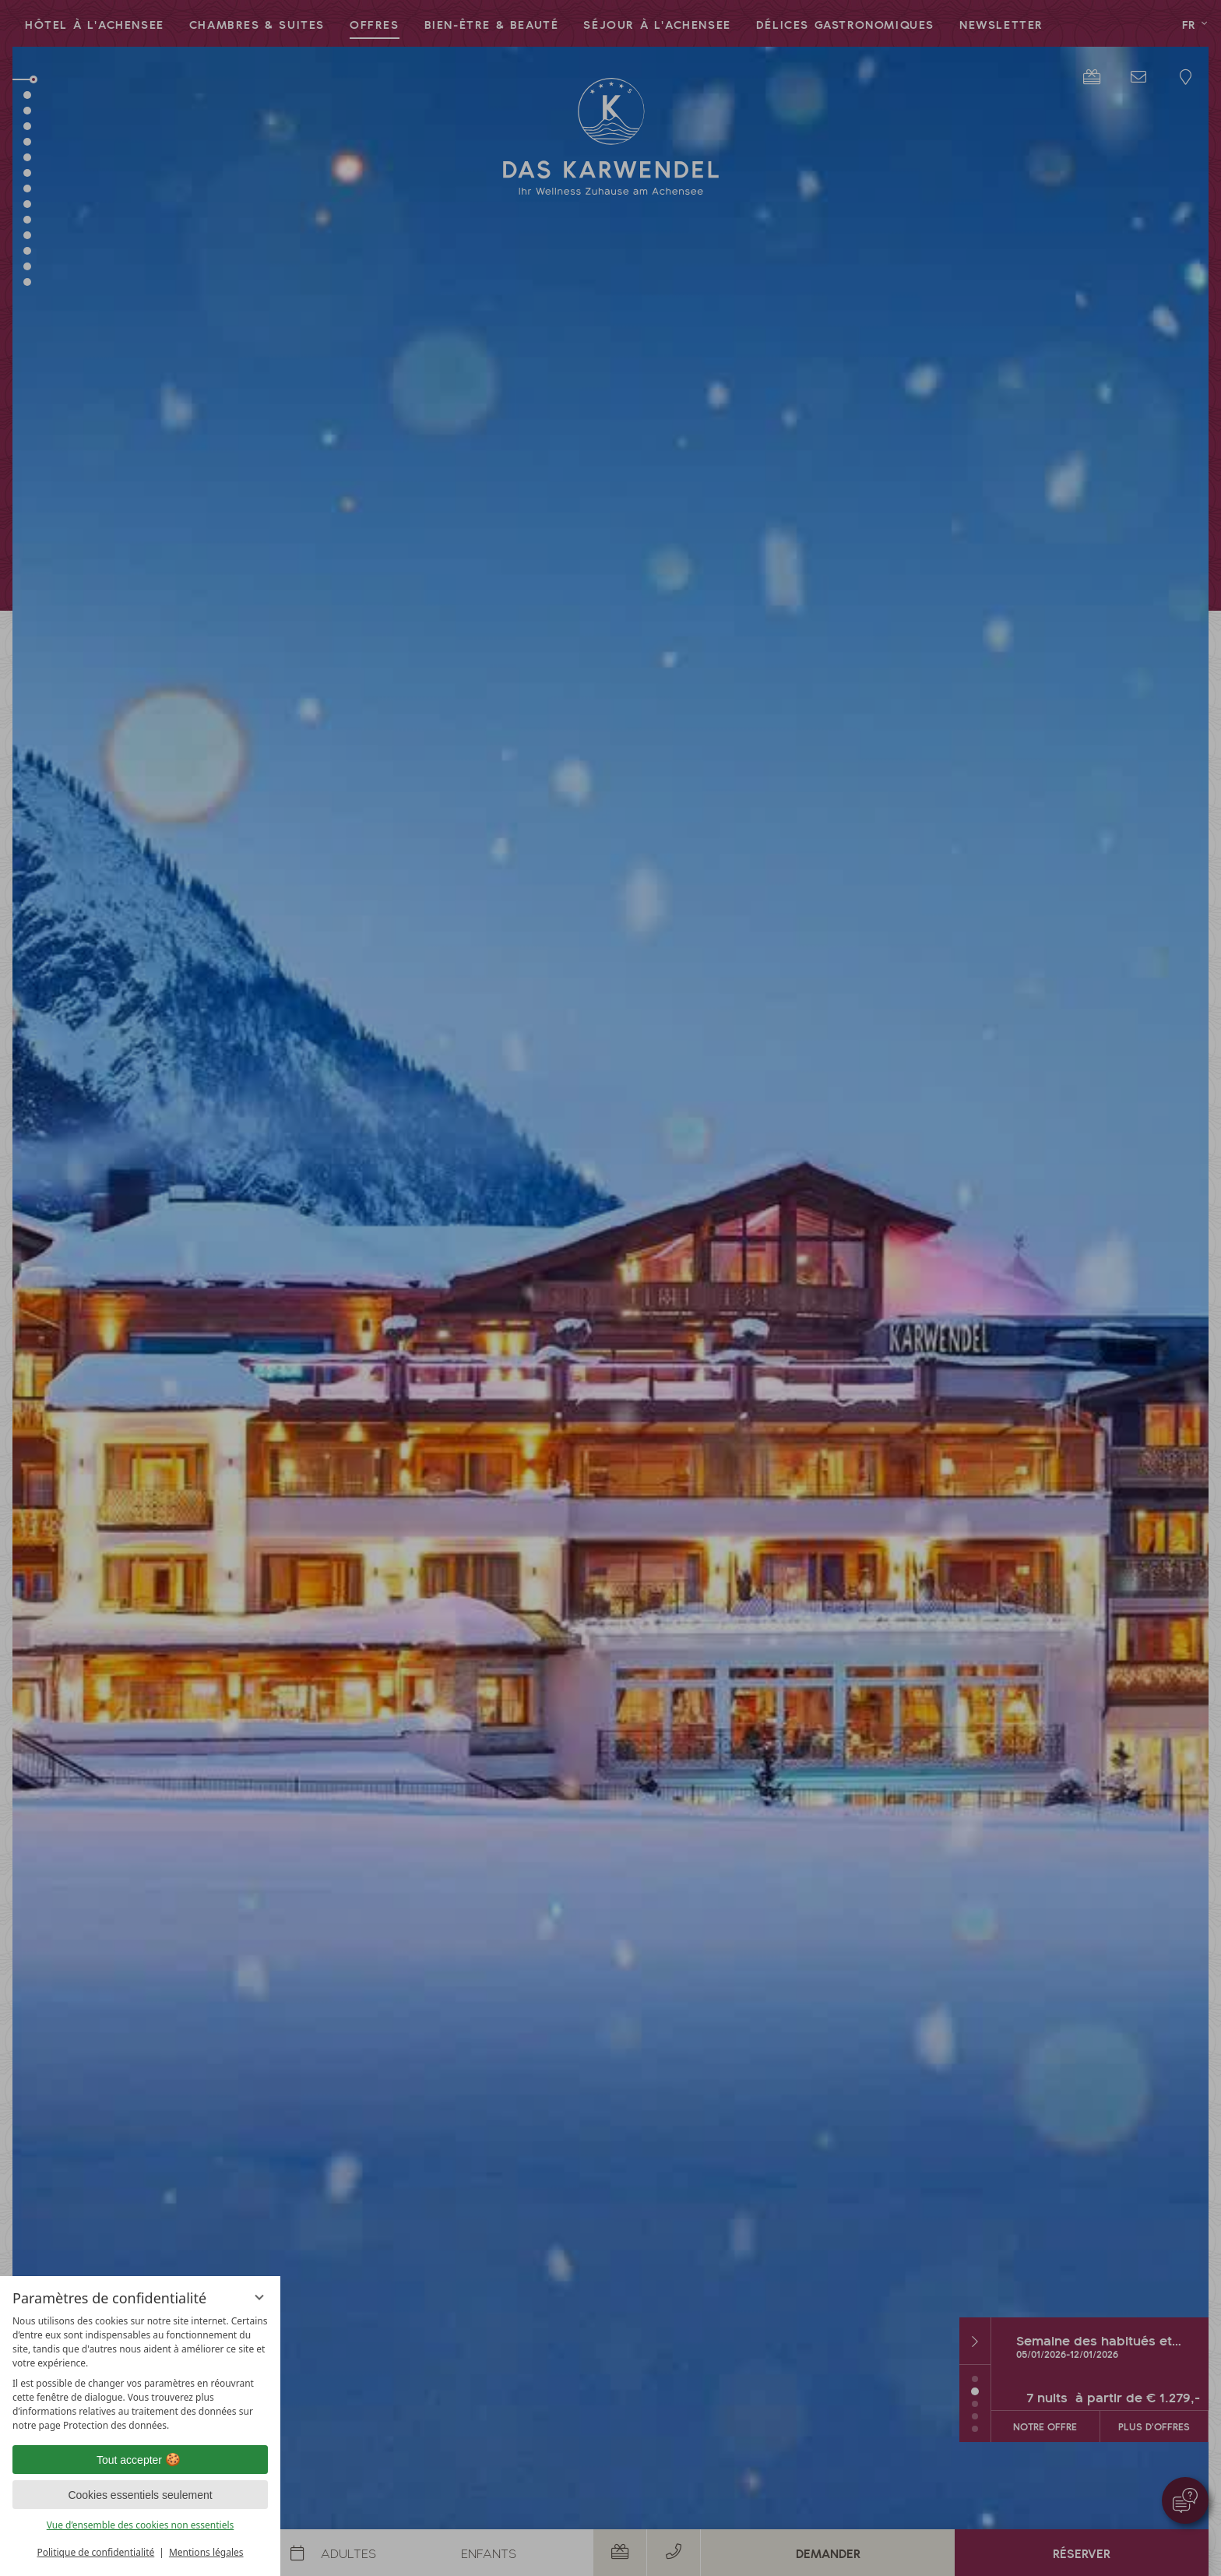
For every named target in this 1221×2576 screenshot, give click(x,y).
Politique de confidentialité (95, 2552)
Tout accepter (140, 2460)
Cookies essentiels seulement (140, 2495)
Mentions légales (206, 2552)
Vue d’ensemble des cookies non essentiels (140, 2525)
